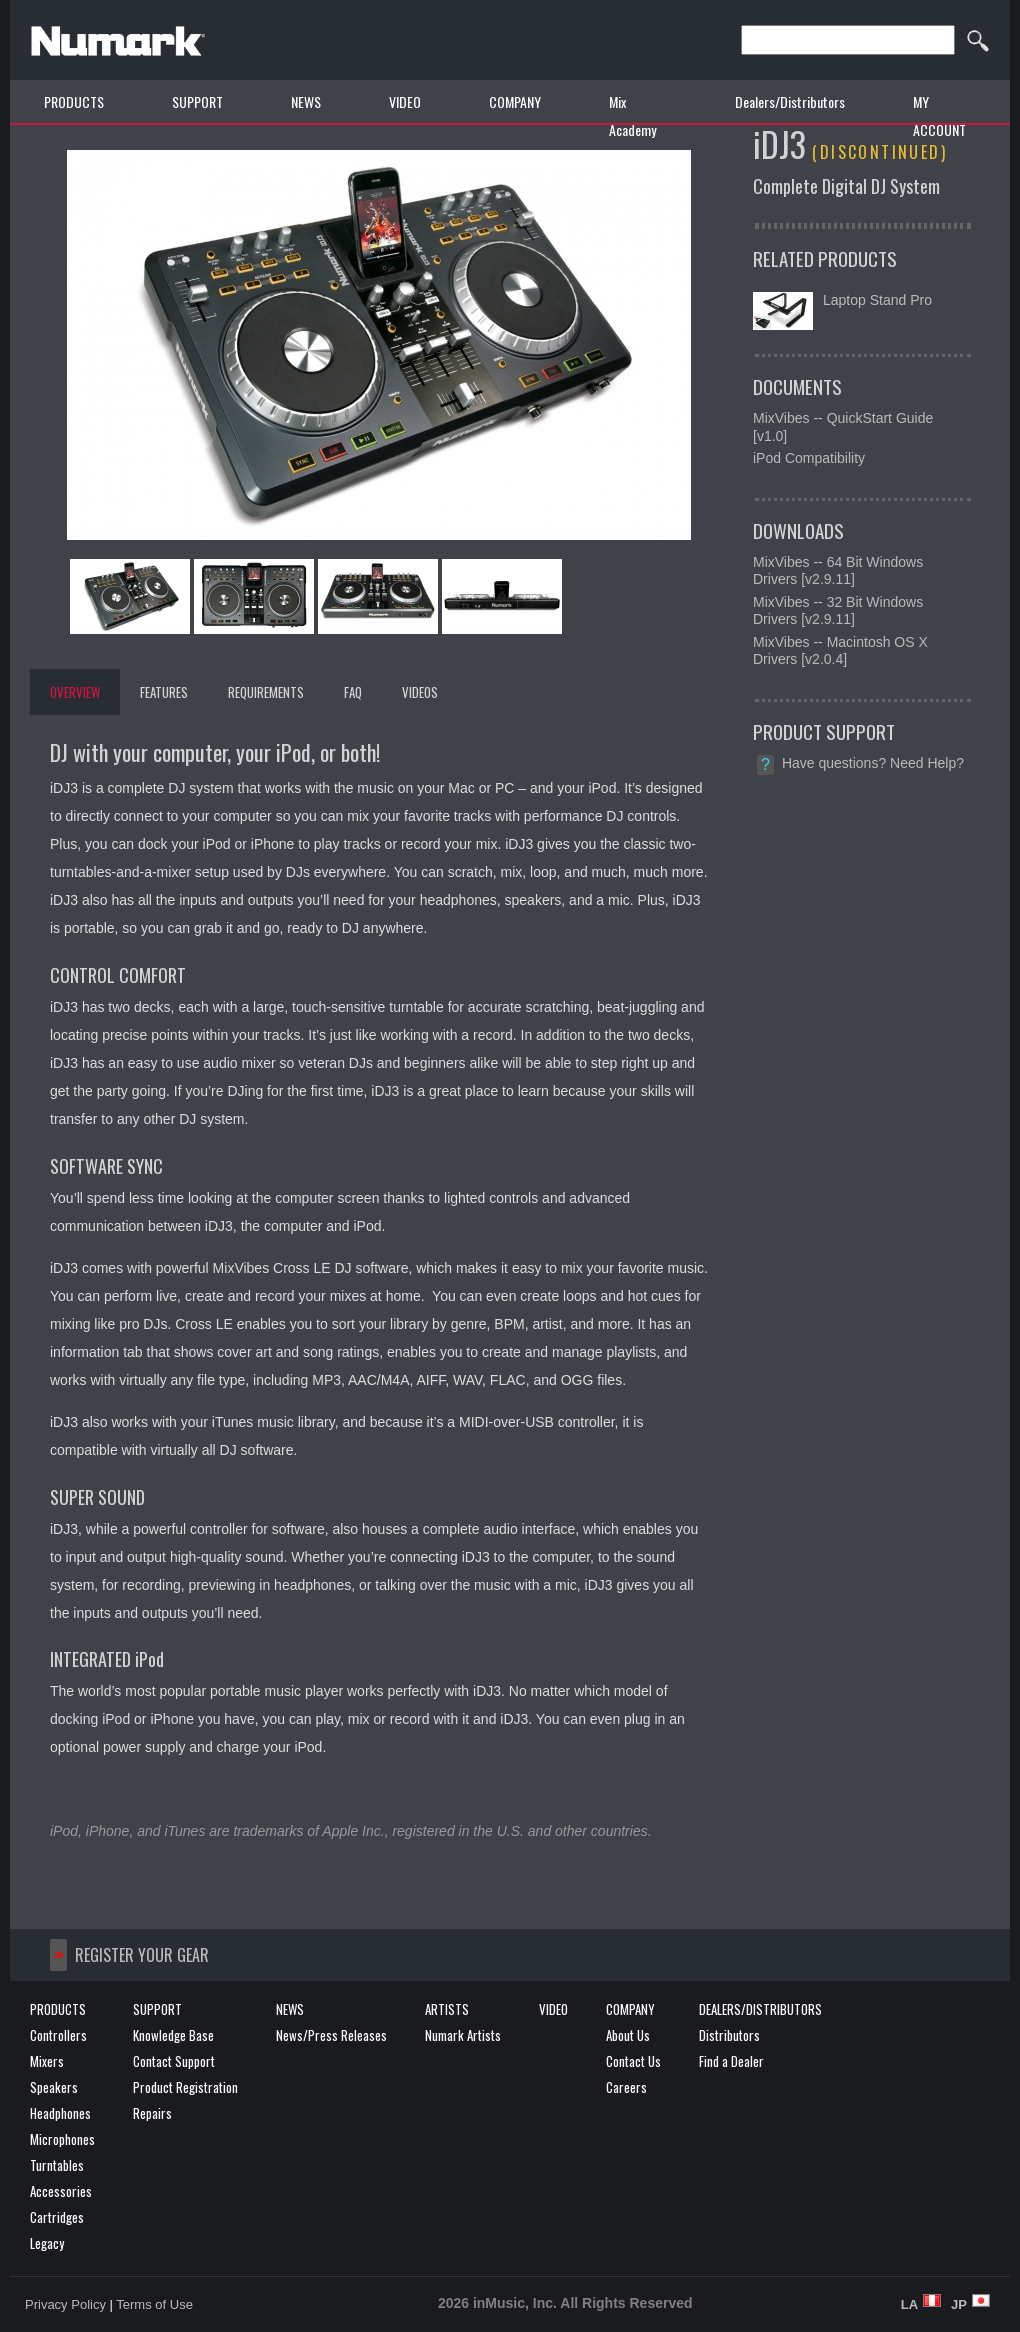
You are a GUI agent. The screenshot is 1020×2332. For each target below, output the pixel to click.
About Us (628, 2035)
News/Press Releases (331, 2035)
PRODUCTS (74, 101)
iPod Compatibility (809, 458)
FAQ (353, 692)
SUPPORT (197, 101)
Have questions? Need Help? (873, 763)
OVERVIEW (75, 692)
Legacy (47, 2243)
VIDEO (405, 101)
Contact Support (174, 2061)
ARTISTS (447, 2009)
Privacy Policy (65, 2304)
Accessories (61, 2191)
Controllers (58, 2035)
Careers (626, 2087)
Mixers (47, 2061)
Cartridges (57, 2217)
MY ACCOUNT (939, 115)
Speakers (54, 2087)
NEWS (306, 101)
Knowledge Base (173, 2035)
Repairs (152, 2113)
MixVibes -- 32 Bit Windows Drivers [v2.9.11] (838, 611)
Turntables (57, 2165)
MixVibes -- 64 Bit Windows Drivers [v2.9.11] (838, 571)
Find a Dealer (731, 2061)
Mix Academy (632, 115)
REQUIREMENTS (266, 692)
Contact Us (633, 2061)
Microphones (62, 2139)
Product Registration (185, 2087)
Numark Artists (463, 2035)
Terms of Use (154, 2304)
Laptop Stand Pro (877, 300)
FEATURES (164, 692)
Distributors (729, 2035)
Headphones (60, 2113)
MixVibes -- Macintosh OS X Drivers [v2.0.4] (840, 651)
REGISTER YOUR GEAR (142, 1955)
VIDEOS (420, 692)
